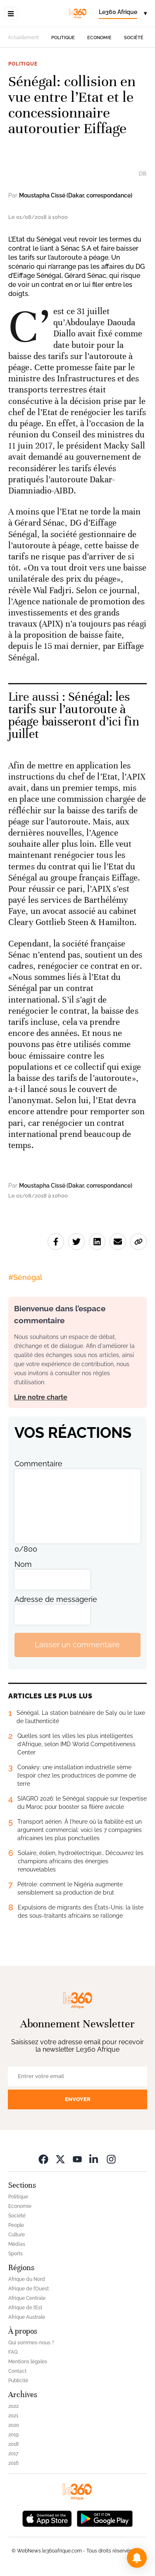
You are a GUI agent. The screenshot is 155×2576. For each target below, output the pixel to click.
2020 (13, 2425)
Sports (15, 2254)
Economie (99, 37)
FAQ (13, 2352)
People (16, 2225)
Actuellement (23, 37)
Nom (23, 1564)
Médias (16, 2244)
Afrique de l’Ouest (28, 2289)
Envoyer (78, 2099)
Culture (16, 2235)
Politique (63, 37)
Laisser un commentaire (77, 1644)
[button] (137, 2558)
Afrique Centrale (26, 2298)
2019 (13, 2434)
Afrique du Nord (26, 2279)
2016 (13, 2463)
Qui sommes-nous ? (31, 2343)
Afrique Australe (26, 2317)
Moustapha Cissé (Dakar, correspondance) (75, 195)
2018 (13, 2444)
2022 (13, 2406)
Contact (17, 2371)
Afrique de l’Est (25, 2308)
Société (133, 37)
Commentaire (38, 1463)
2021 (13, 2416)
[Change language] (123, 13)
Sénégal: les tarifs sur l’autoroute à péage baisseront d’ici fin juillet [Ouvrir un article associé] (73, 715)
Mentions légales (27, 2362)
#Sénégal (25, 1277)
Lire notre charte (40, 1397)
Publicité (18, 2380)
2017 (13, 2453)
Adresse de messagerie (55, 1599)
